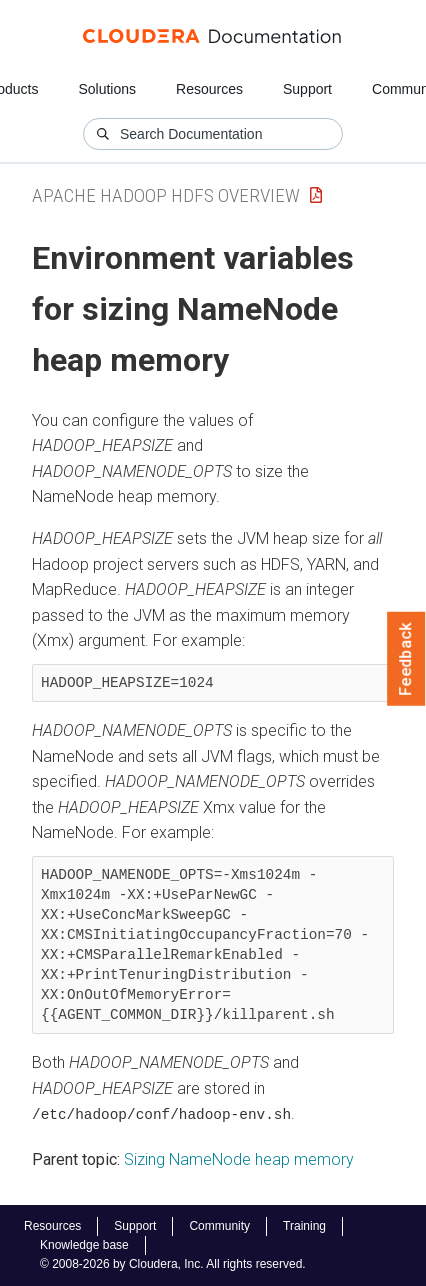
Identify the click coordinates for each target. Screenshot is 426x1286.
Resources (209, 89)
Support (307, 89)
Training (304, 1225)
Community (219, 1225)
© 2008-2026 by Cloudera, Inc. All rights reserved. (173, 1264)
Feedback (406, 659)
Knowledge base (84, 1245)
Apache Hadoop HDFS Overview (166, 195)
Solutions (107, 89)
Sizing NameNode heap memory (239, 1159)
